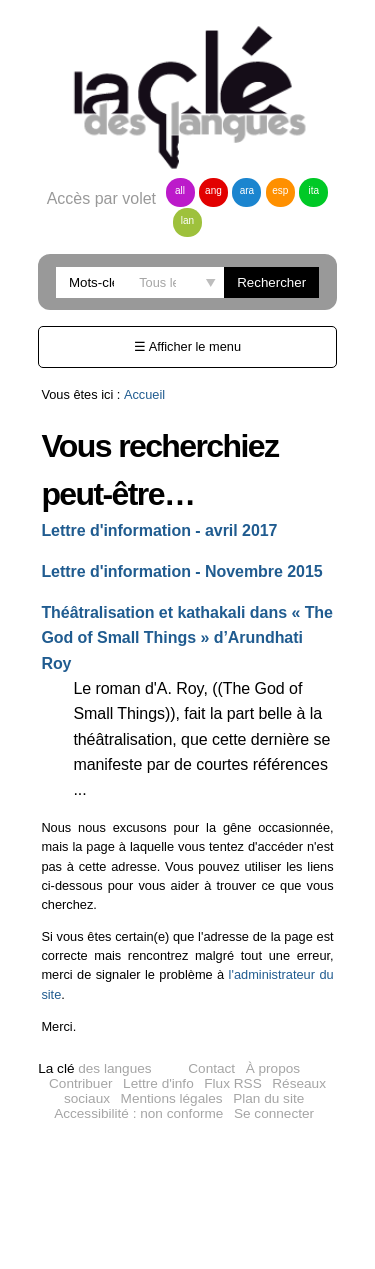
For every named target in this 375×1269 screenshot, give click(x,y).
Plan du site (268, 1098)
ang (213, 190)
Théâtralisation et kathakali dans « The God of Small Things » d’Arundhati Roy (187, 638)
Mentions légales (172, 1098)
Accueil (144, 394)
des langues (94, 1068)
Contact (211, 1068)
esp (280, 190)
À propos (273, 1068)
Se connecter (274, 1113)
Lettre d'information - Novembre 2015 (181, 571)
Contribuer (80, 1083)
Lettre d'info (158, 1083)
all (180, 190)
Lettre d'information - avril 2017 (159, 530)
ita (314, 190)
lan (187, 220)
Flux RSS (232, 1083)
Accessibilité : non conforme (138, 1113)
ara (247, 190)
